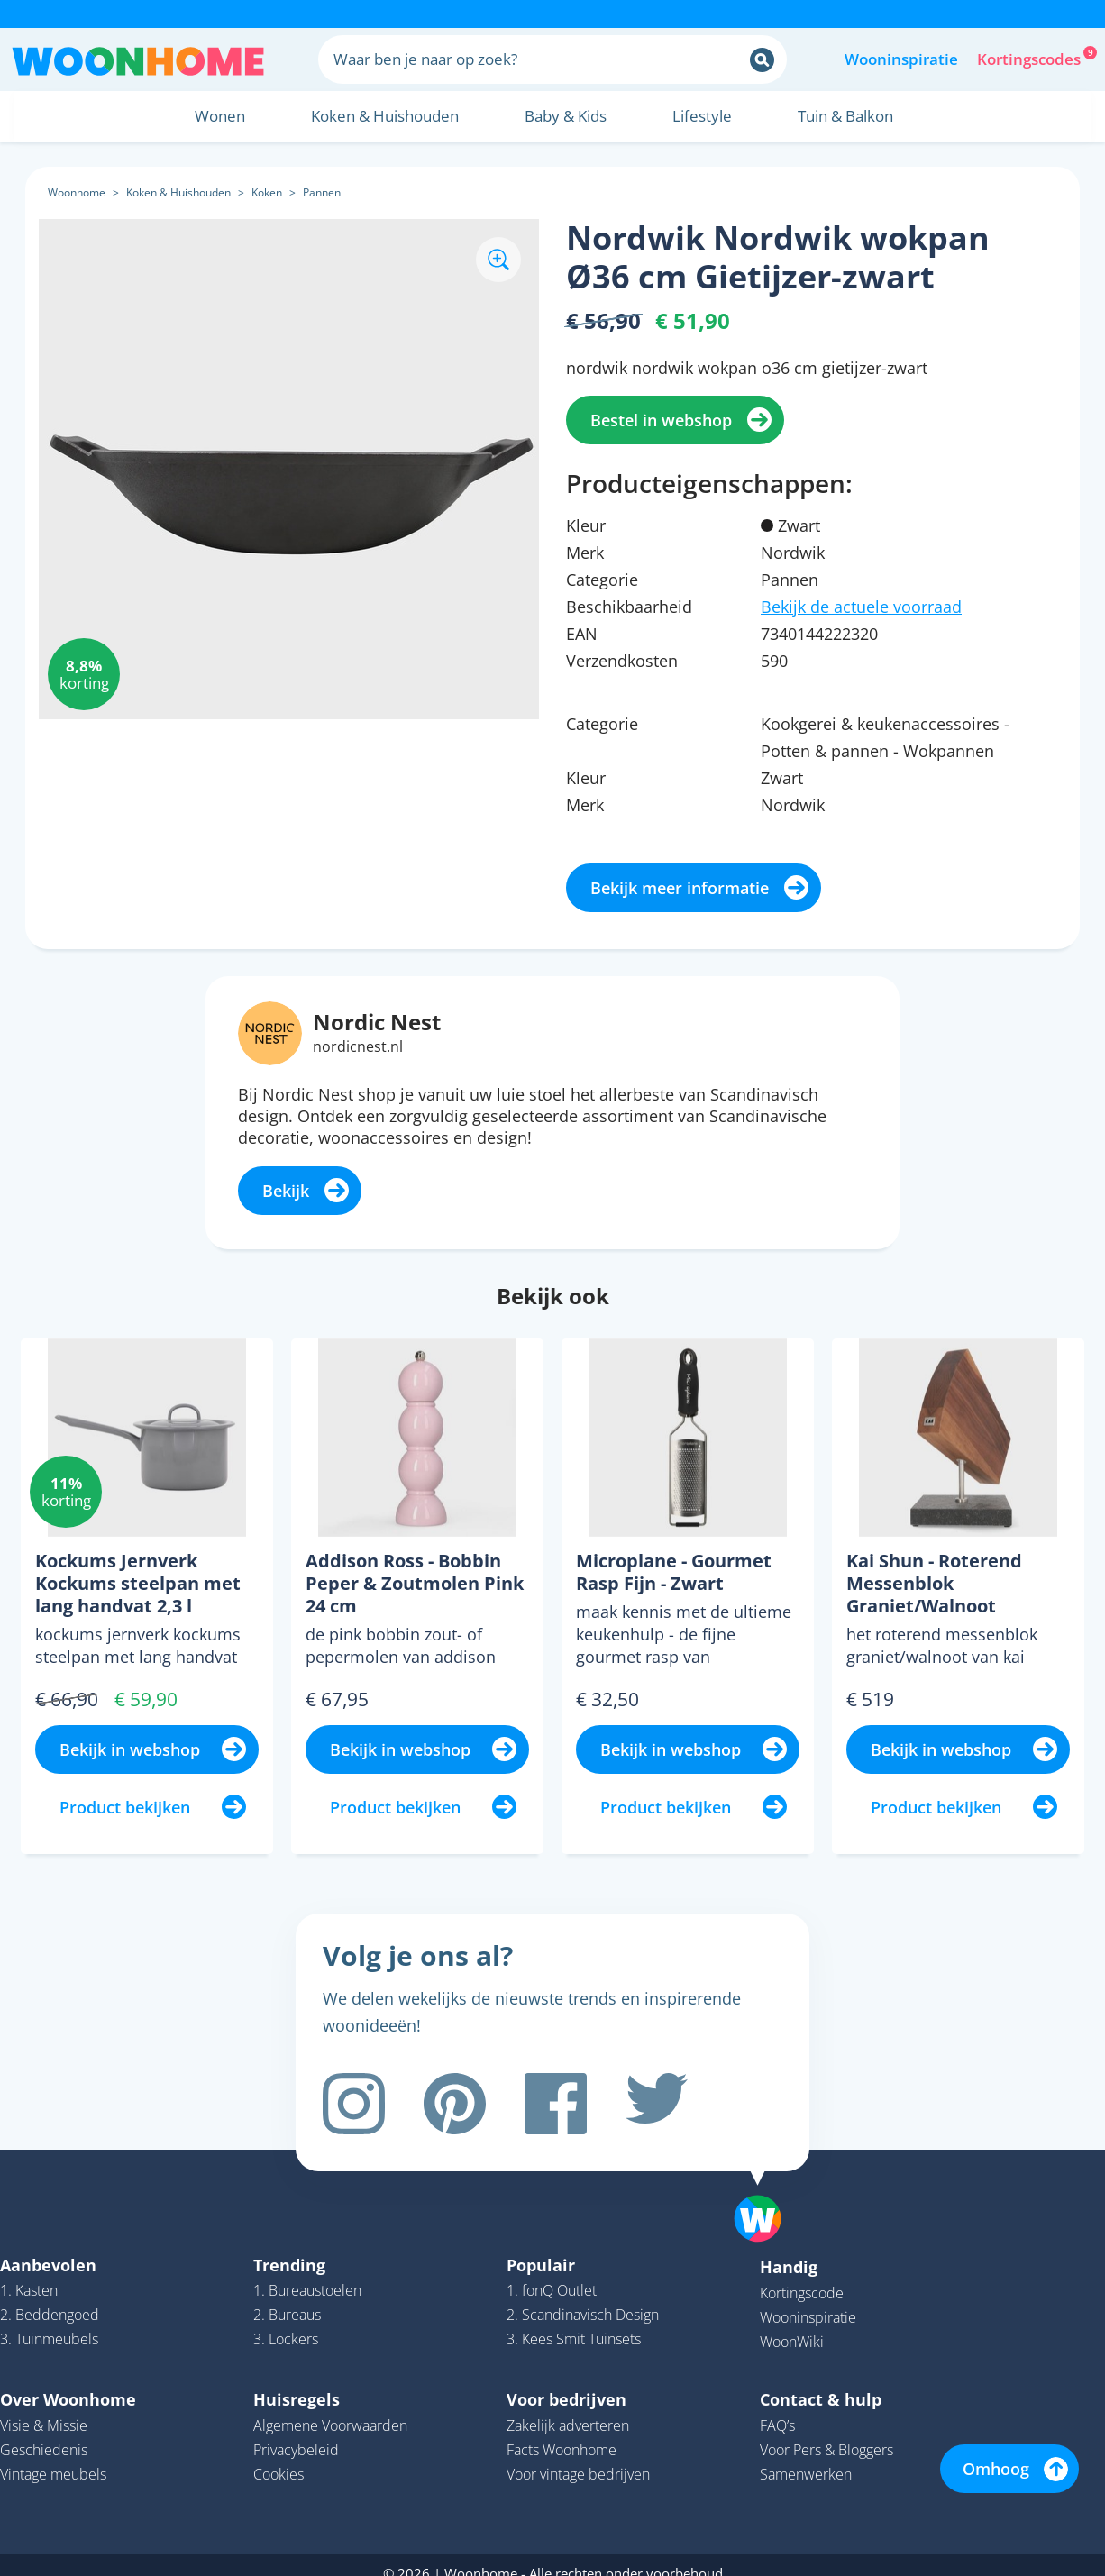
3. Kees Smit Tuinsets (574, 2323)
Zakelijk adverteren (568, 2409)
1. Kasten (29, 2274)
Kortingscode (802, 2277)
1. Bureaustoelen (307, 2274)
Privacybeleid (296, 2434)
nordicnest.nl (358, 1046)
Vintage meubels (53, 2458)
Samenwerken (806, 2458)
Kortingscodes (1030, 57)
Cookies (278, 2458)
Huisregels (296, 2383)
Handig (788, 2250)
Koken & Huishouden (178, 192)
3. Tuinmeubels (49, 2323)
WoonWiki (792, 2325)
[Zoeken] (762, 60)
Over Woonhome (68, 2383)
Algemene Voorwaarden (330, 2409)
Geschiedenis (43, 2434)
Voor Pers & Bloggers (826, 2434)
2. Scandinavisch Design (583, 2298)
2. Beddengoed (49, 2298)
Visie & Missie (43, 2409)
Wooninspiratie (901, 59)
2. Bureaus (287, 2298)
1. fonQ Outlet (552, 2274)
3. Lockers (285, 2323)
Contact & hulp (820, 2383)
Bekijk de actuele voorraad (861, 606)
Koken (266, 192)
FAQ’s (777, 2409)
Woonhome (76, 192)
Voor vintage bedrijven (578, 2458)
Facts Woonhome (561, 2434)
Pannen (322, 192)
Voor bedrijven (566, 2383)
